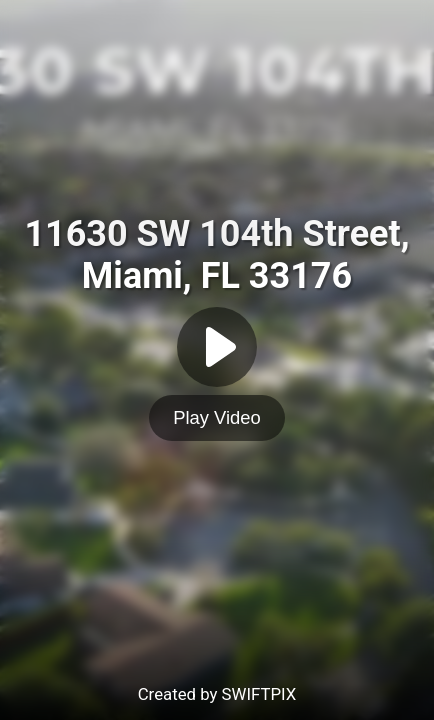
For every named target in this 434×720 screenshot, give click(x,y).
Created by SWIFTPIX (217, 694)
